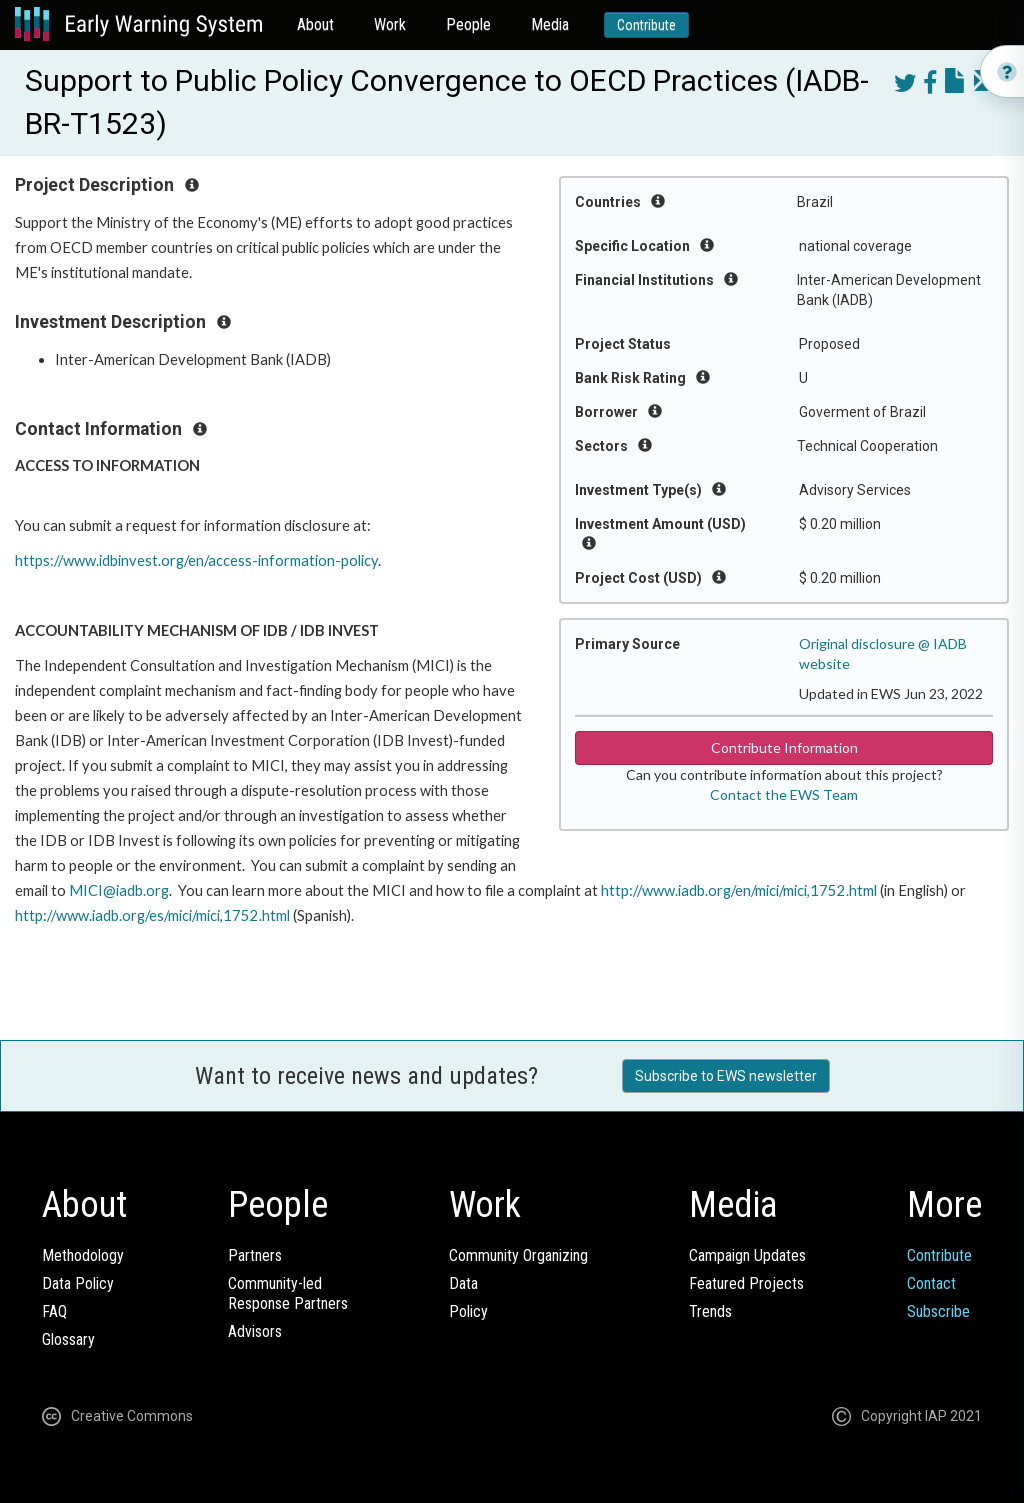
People (468, 24)
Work (390, 24)
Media (550, 24)
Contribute (646, 25)
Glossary (68, 1339)
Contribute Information (784, 747)
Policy (468, 1311)
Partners (255, 1255)
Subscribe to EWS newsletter (726, 1076)
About (315, 24)
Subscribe (938, 1311)
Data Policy (78, 1283)
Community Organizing (518, 1255)
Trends (710, 1311)
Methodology (83, 1255)
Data (463, 1283)
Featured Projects (746, 1283)
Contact (931, 1283)
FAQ (54, 1311)
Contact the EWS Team (784, 794)
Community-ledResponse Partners (288, 1293)
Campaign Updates (747, 1255)
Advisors (255, 1331)
